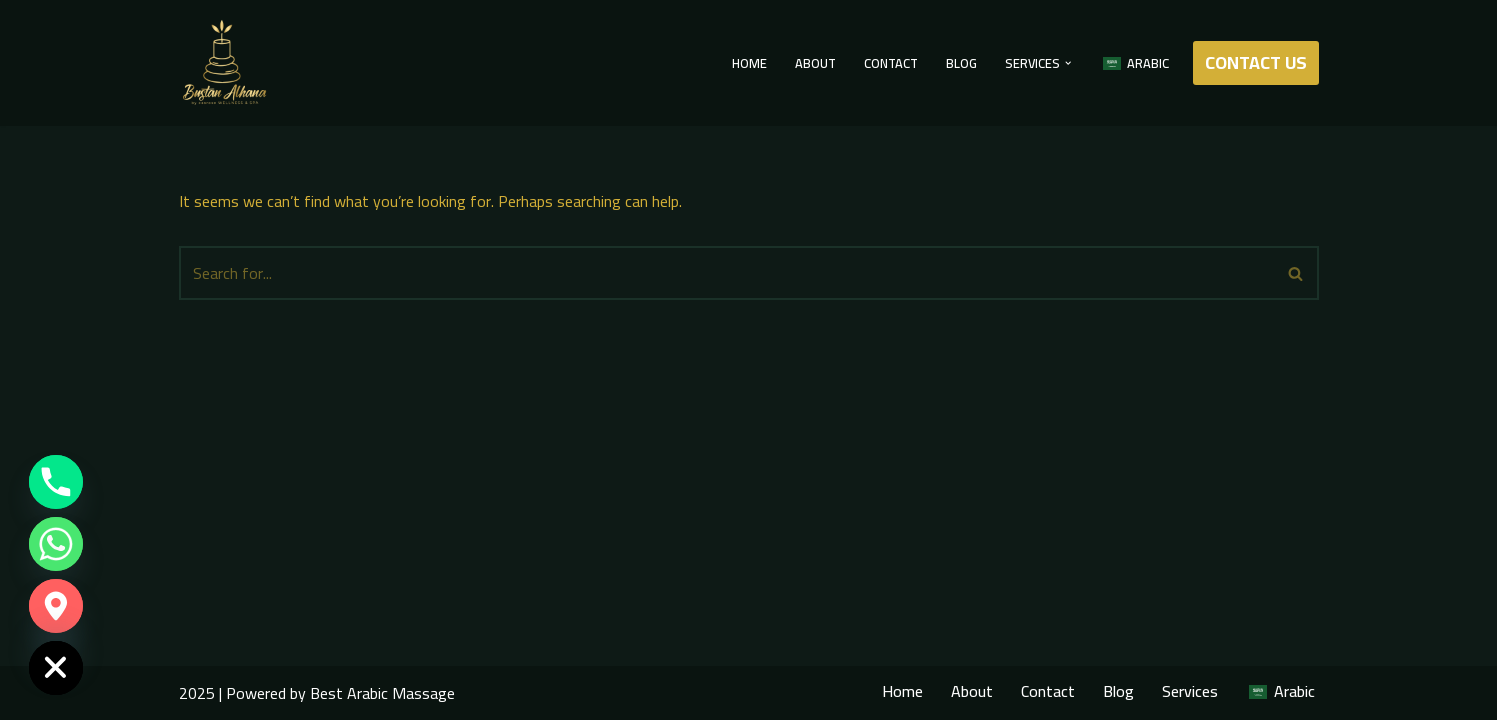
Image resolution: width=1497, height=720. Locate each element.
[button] (1068, 63)
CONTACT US (1256, 62)
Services (1190, 691)
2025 (197, 693)
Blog (961, 63)
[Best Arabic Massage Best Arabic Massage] (224, 63)
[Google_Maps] (56, 606)
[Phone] (56, 482)
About (815, 63)
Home (749, 63)
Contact (891, 63)
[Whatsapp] (56, 544)
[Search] (726, 273)
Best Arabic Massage (382, 693)
